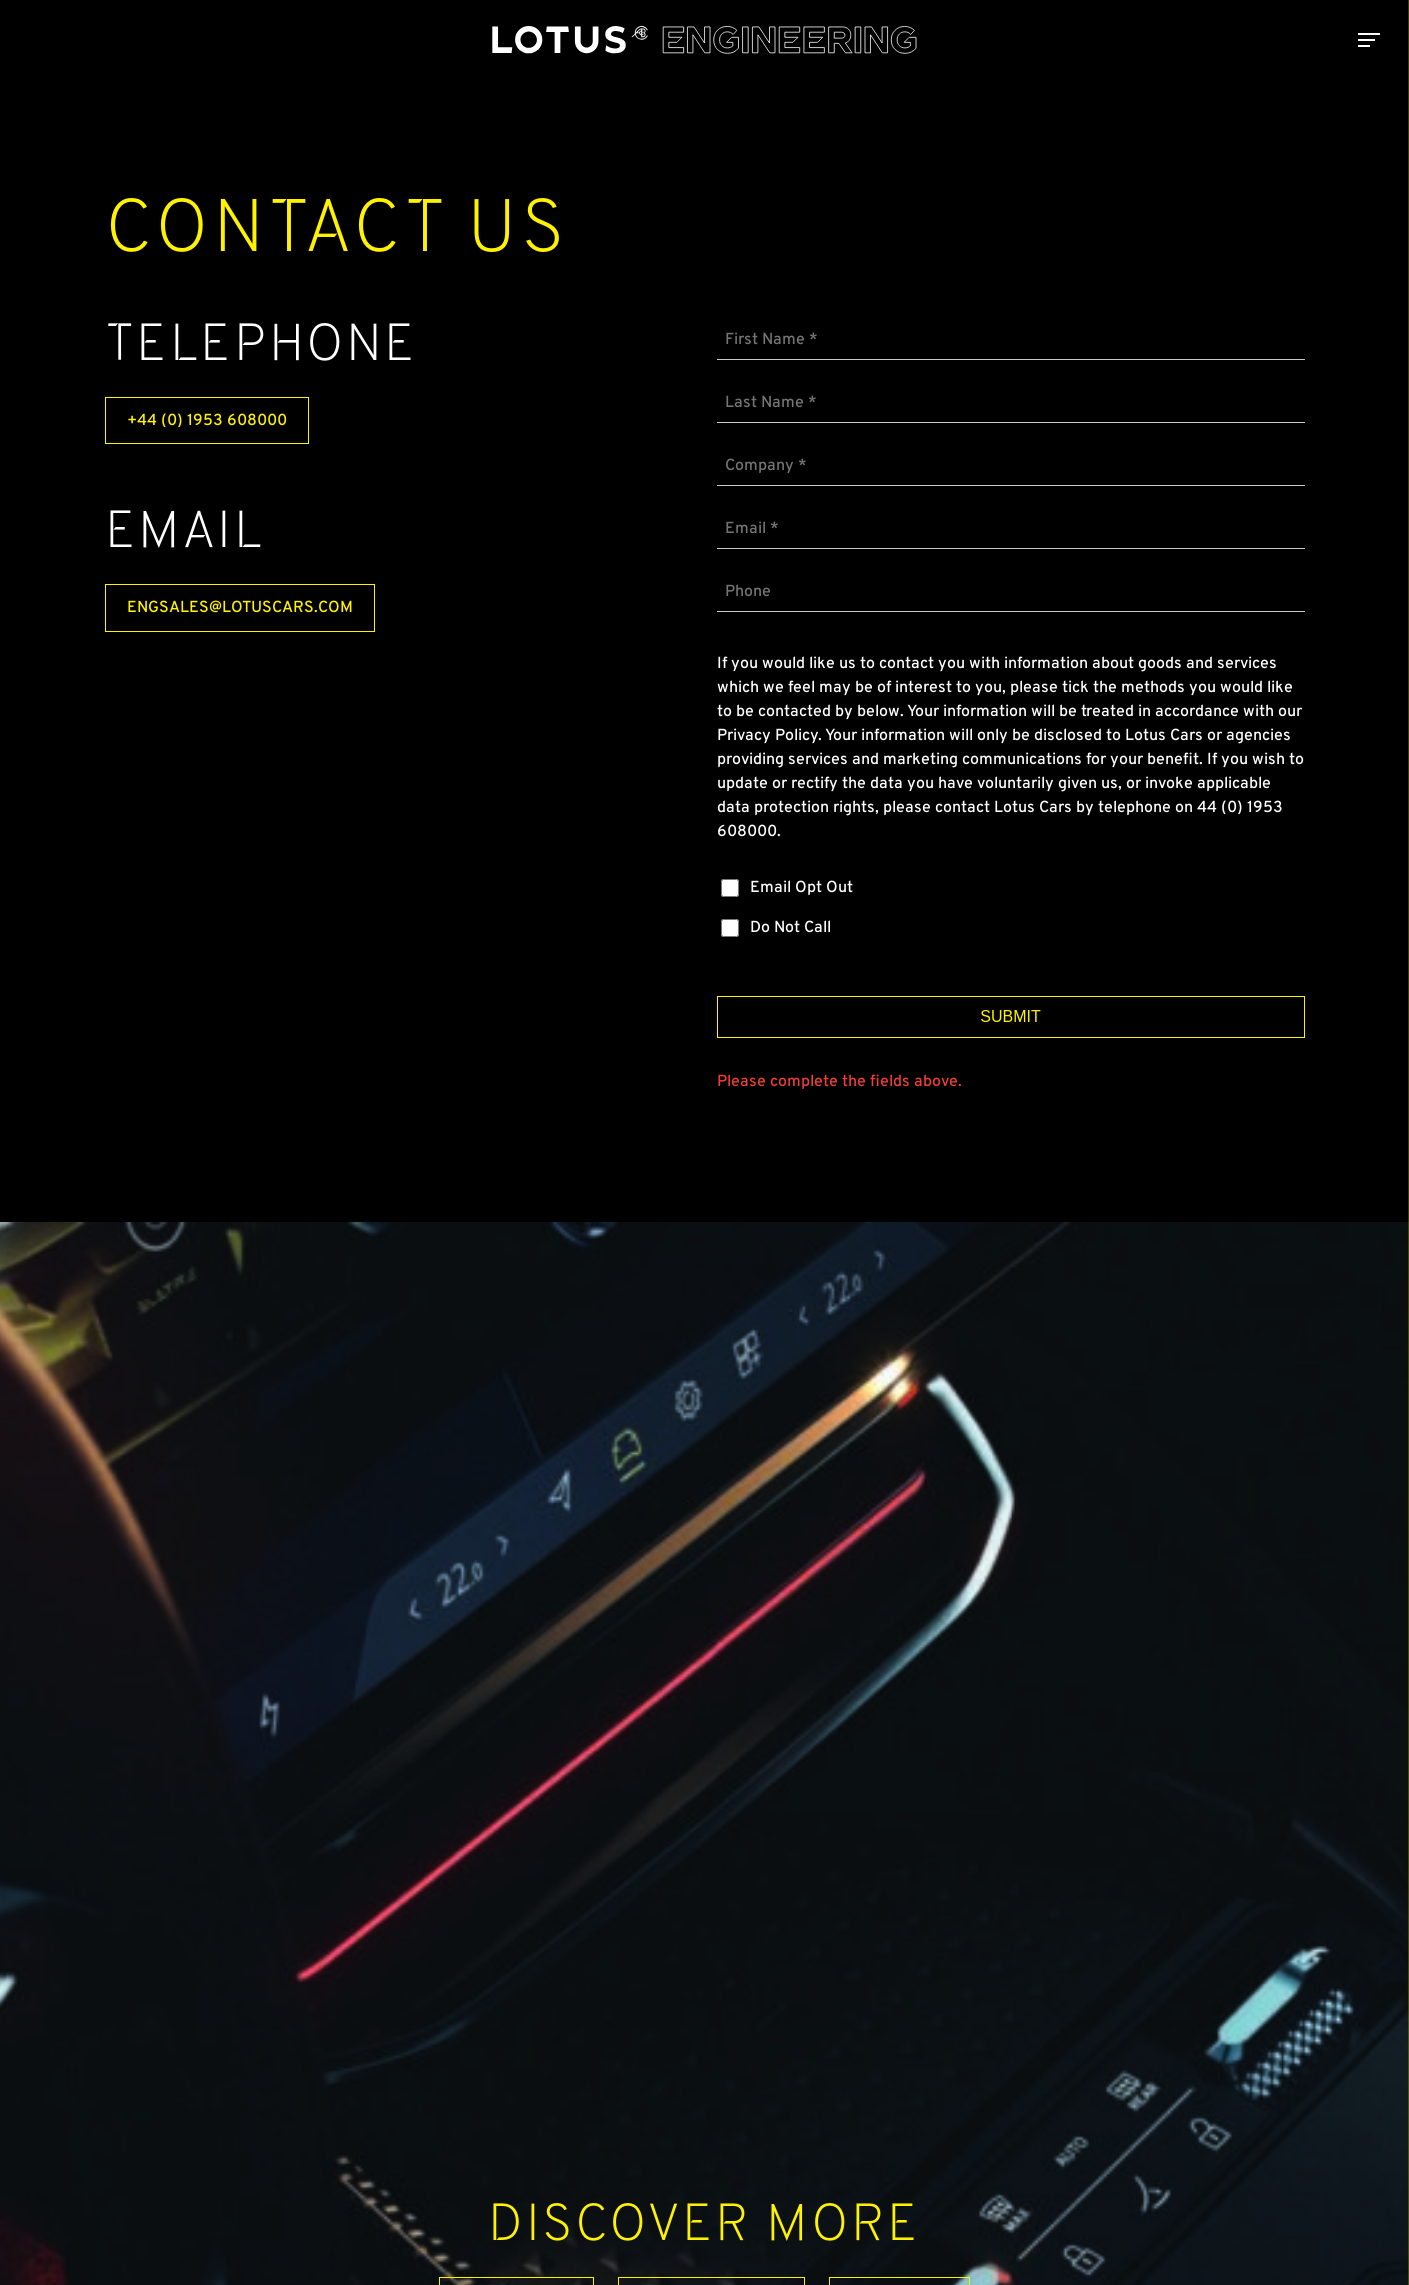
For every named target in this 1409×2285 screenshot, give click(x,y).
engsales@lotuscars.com (240, 608)
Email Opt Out (801, 888)
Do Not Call (790, 928)
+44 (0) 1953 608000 (207, 421)
